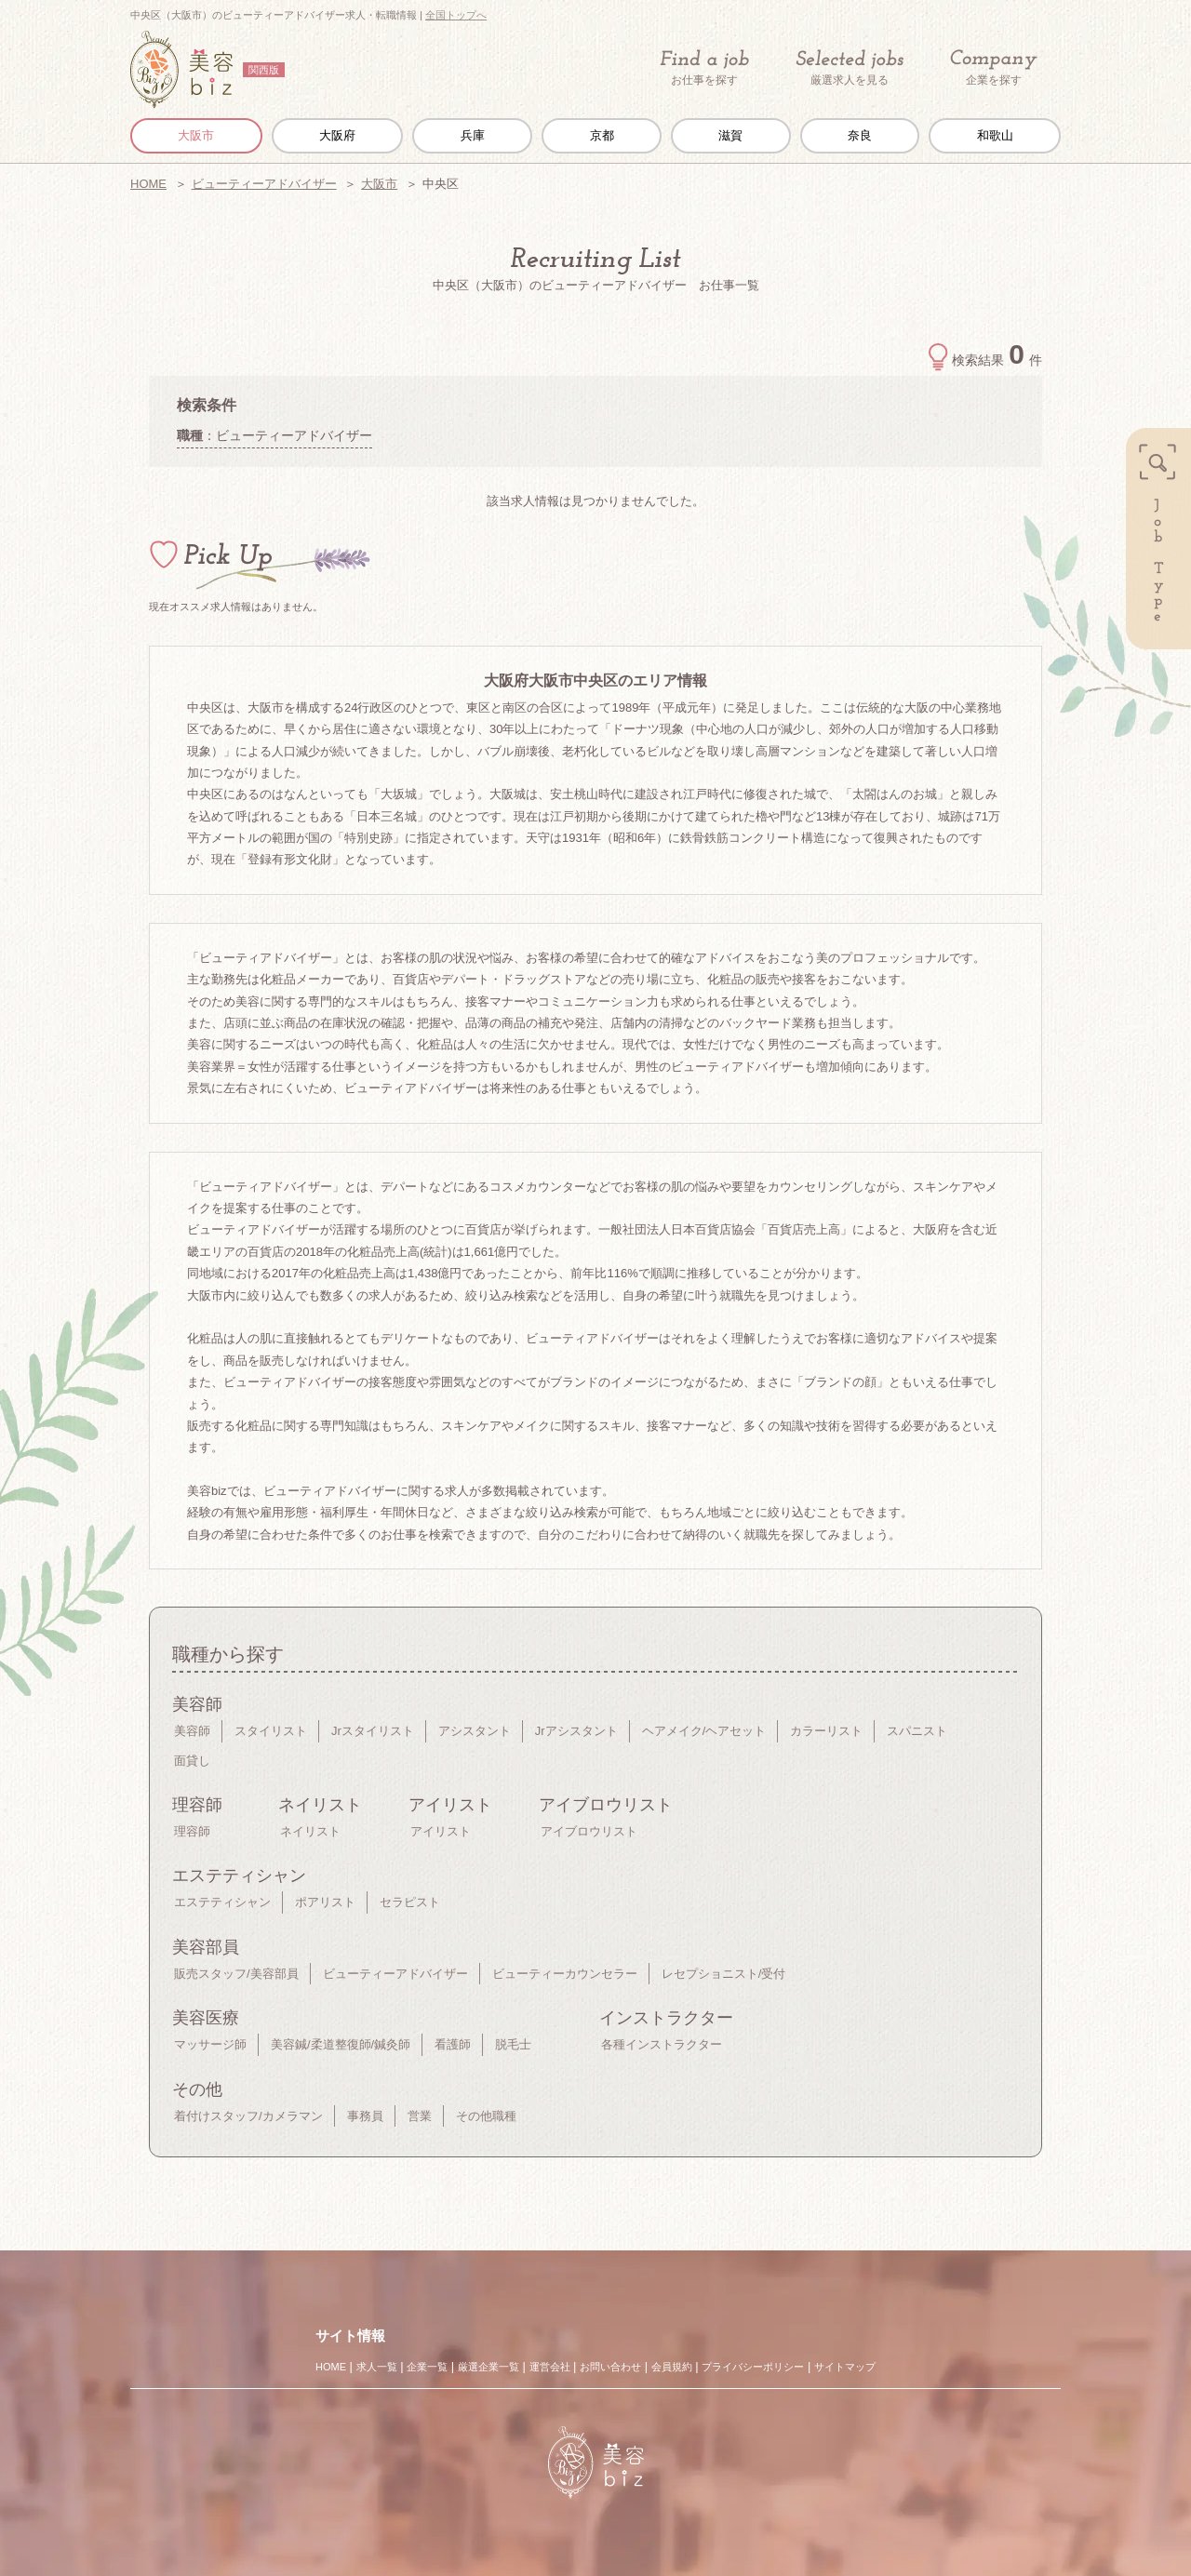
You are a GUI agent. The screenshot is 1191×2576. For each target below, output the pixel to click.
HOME (148, 184)
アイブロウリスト (589, 1831)
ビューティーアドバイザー (264, 184)
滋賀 (730, 135)
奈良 (860, 135)
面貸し (192, 1761)
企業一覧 (427, 2366)
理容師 (192, 1831)
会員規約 (671, 2366)
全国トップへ (456, 14)
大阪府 (337, 135)
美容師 (192, 1731)
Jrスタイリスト (372, 1731)
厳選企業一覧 (488, 2366)
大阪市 (196, 135)
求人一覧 (376, 2366)
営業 (420, 2116)
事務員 (365, 2116)
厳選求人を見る (849, 68)
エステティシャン (222, 1902)
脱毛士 (513, 2044)
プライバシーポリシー (753, 2366)
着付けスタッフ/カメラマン (248, 2116)
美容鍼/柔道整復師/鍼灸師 (340, 2044)
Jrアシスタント (576, 1731)
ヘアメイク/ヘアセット (704, 1731)
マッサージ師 (210, 2044)
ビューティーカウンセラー (564, 1974)
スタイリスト (270, 1731)
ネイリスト (310, 1831)
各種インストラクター (661, 2044)
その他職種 (486, 2116)
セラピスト (410, 1902)
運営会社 (549, 2366)
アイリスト (440, 1831)
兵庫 (473, 135)
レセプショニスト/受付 (724, 1974)
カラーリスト (826, 1731)
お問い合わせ (610, 2366)
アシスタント (474, 1731)
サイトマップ (845, 2366)
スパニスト (917, 1731)
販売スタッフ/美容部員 (236, 1974)
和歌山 (995, 135)
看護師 (453, 2044)
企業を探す (993, 68)
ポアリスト (325, 1902)
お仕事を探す (704, 68)
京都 (602, 135)
